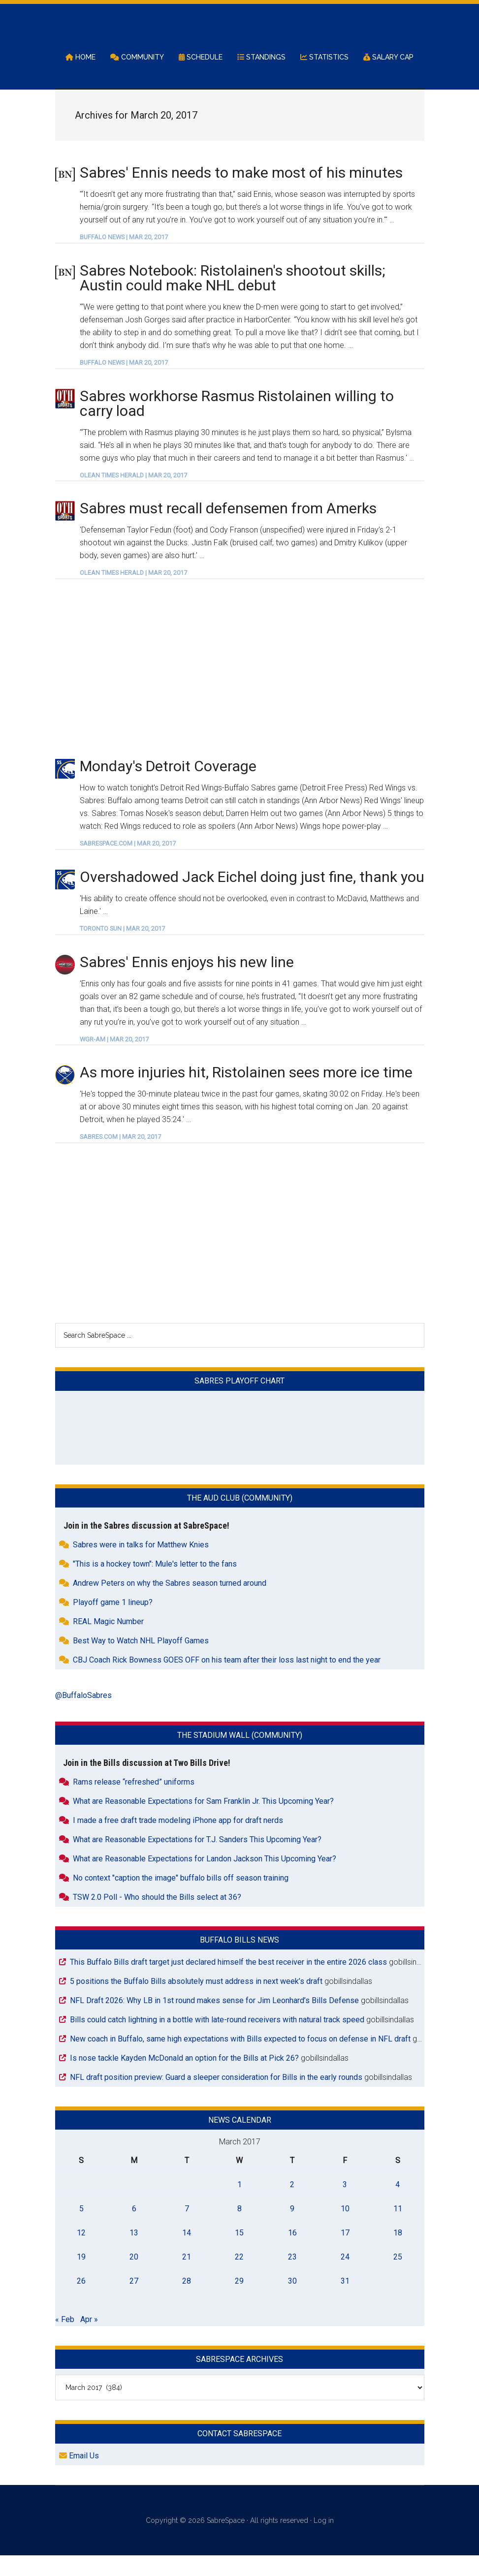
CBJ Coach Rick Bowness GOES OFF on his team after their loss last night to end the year (227, 1680)
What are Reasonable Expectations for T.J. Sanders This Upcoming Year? (197, 1859)
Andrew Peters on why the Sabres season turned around (169, 1603)
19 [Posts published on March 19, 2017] (81, 2277)
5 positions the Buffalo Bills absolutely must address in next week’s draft (196, 2001)
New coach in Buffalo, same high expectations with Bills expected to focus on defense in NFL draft (240, 2059)
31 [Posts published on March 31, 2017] (345, 2301)
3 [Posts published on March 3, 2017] (345, 2205)
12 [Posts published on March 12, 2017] (81, 2253)
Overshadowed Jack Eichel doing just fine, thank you (252, 897)
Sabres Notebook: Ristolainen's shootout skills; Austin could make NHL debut (232, 298)
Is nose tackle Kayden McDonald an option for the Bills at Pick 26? (184, 2078)
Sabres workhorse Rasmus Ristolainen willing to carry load (237, 424)
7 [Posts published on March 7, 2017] (187, 2229)
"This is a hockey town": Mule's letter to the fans (155, 1584)
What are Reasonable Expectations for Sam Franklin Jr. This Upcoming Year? (203, 1821)
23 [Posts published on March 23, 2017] (292, 2277)
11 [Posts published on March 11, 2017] (397, 2229)
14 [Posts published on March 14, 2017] (186, 2253)
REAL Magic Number (108, 1641)
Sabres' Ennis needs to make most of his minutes (241, 192)
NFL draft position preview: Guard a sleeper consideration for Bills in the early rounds (216, 2097)
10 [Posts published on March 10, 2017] (345, 2229)
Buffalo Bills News (239, 1960)
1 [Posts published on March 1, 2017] (239, 2205)
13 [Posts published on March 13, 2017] (133, 2253)
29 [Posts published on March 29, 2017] (239, 2301)
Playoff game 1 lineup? (113, 1622)
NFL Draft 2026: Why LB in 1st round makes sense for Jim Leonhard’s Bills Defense (214, 2020)
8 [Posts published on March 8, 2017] (239, 2229)
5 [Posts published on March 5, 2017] (81, 2229)
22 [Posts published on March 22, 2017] (239, 2277)
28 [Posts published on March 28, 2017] (186, 2301)
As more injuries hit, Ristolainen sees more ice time (246, 1092)
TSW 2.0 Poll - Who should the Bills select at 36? (157, 1917)
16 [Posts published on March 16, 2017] (292, 2253)
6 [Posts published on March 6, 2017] (134, 2229)
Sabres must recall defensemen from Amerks (228, 528)
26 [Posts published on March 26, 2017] (81, 2301)
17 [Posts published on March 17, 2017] (345, 2253)
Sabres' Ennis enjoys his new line (187, 982)
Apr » (89, 2340)
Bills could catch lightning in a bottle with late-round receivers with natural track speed (217, 2039)
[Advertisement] (239, 688)
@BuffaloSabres (83, 1715)
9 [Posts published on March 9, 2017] (292, 2229)
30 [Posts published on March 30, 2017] (292, 2301)
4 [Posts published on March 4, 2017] (397, 2205)
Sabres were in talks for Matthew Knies (141, 1565)
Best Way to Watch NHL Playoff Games (141, 1660)
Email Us (79, 2476)
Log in (324, 2541)
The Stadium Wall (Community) (239, 1755)
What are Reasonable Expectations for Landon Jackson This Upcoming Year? (204, 1879)
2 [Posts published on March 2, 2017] (292, 2205)
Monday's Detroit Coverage (168, 786)
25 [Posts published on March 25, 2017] (397, 2277)
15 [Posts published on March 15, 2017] (239, 2253)
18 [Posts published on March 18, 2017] (397, 2253)
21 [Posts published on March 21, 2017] (186, 2277)
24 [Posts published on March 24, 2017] (345, 2277)
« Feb (64, 2340)
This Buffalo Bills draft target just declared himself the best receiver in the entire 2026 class (228, 1982)
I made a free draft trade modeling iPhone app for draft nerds (178, 1840)
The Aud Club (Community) (239, 1518)
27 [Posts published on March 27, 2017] (133, 2301)
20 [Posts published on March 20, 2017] (133, 2277)
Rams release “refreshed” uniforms (133, 1802)
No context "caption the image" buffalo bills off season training (180, 1898)
